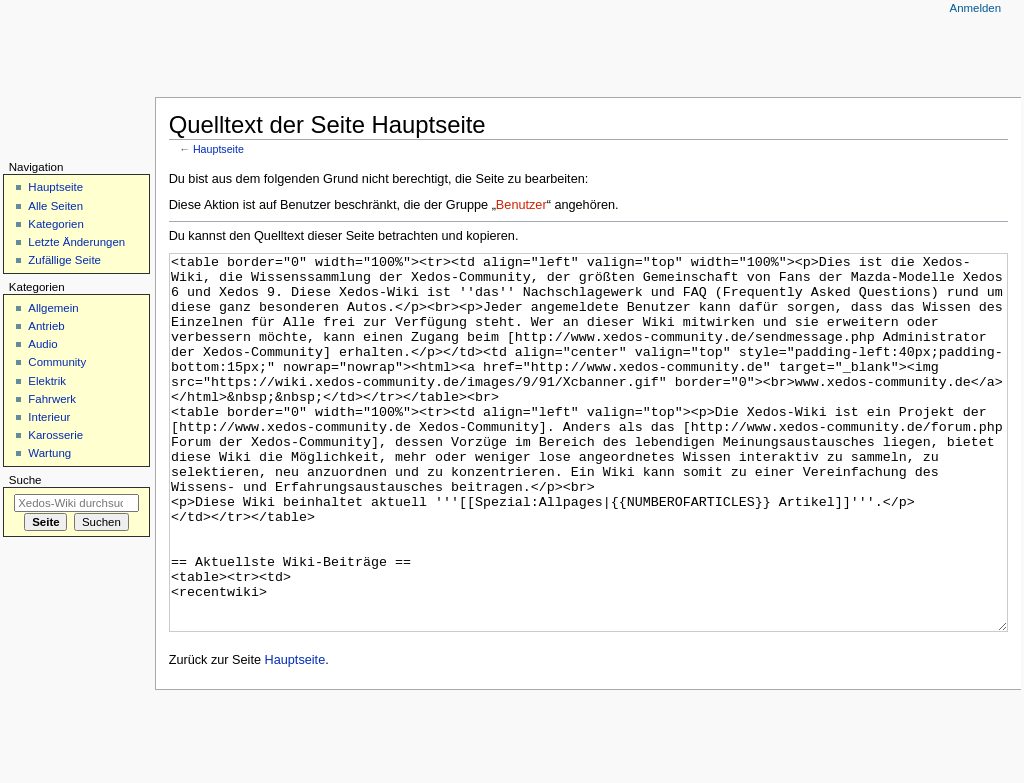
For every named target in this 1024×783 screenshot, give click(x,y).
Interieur (49, 417)
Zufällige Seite (64, 260)
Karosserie (55, 435)
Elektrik (47, 381)
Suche (25, 480)
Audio (42, 344)
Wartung (49, 453)
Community (57, 362)
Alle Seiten (55, 206)
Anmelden (976, 8)
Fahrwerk (52, 399)
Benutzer (521, 205)
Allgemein (53, 308)
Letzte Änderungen (76, 242)
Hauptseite (218, 149)
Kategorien (55, 224)
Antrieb (46, 326)
